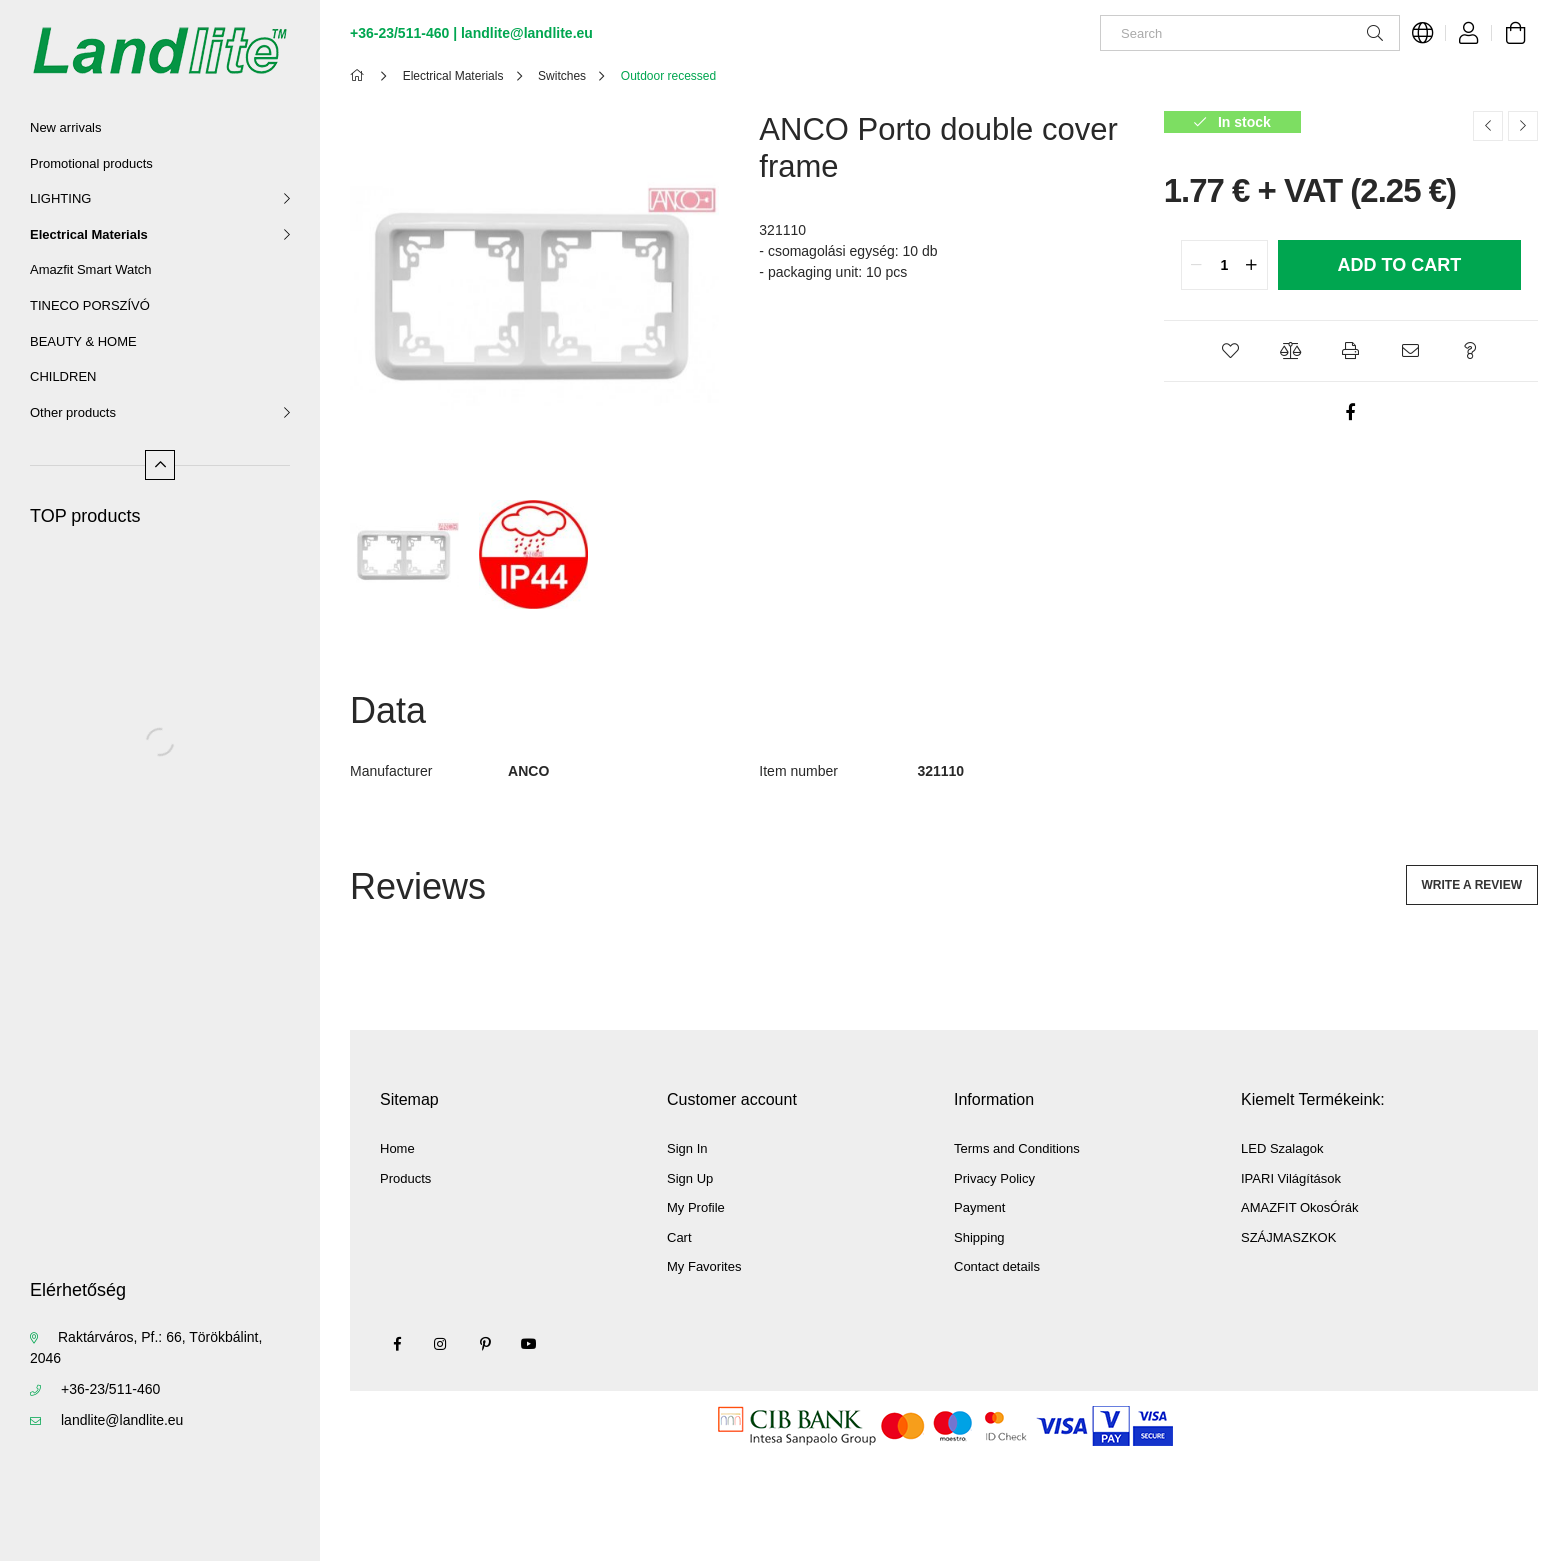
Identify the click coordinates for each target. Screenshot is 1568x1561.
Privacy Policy (994, 1178)
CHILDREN (63, 376)
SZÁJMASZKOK (1288, 1237)
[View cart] (1515, 33)
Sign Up (690, 1178)
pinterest (485, 1344)
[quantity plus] (1252, 265)
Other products (73, 412)
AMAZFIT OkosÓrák (1300, 1207)
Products (405, 1178)
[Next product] (1523, 126)
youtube (529, 1344)
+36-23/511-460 (110, 1389)
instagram (441, 1344)
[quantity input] (1224, 265)
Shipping (979, 1237)
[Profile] (1469, 33)
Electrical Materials (89, 234)
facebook (397, 1344)
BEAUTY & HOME (83, 341)
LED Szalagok (1282, 1148)
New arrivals (66, 127)
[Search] (1250, 33)
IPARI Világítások (1291, 1178)
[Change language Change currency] (1423, 33)
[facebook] (1351, 412)
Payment (979, 1207)
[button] (1231, 351)
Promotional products (91, 163)
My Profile (696, 1207)
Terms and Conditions (1017, 1148)
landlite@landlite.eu (122, 1420)
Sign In (687, 1148)
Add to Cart (1399, 265)
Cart (679, 1237)
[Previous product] (1488, 126)
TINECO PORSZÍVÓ (90, 305)
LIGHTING (60, 198)
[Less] (160, 465)
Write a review (1472, 885)
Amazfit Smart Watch (91, 269)
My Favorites (704, 1266)
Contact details (997, 1266)
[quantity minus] (1197, 265)
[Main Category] (360, 76)
